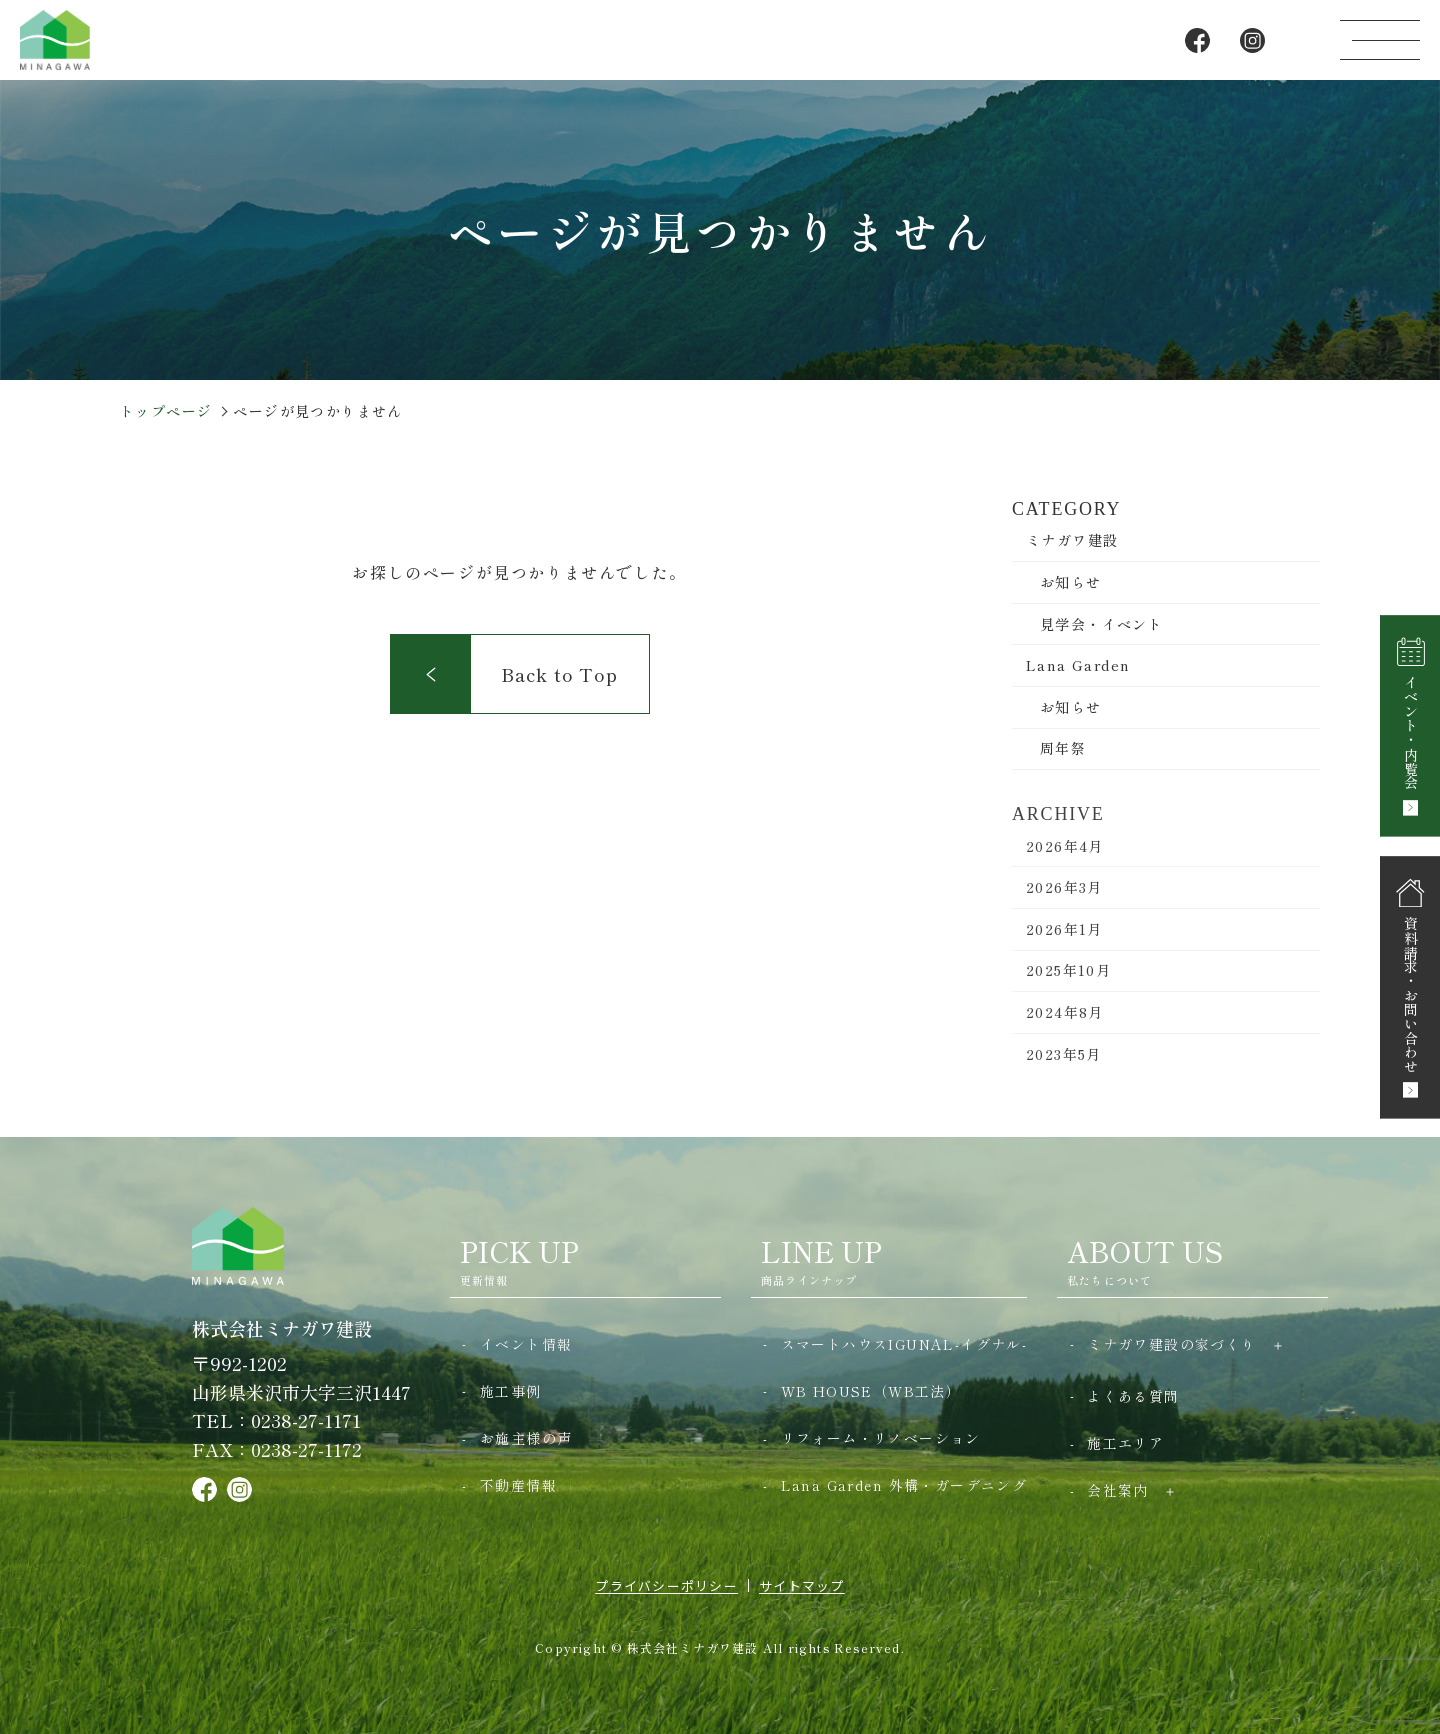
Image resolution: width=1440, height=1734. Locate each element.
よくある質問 (1133, 1396)
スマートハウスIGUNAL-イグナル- (904, 1344)
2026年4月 (1065, 865)
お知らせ (1071, 582)
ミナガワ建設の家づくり (1171, 1344)
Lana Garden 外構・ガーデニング (904, 1485)
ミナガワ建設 (1072, 540)
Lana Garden (1078, 665)
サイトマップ (802, 1585)
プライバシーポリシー (666, 1585)
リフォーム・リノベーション (881, 1438)
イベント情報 (526, 1344)
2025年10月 (1068, 990)
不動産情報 (518, 1485)
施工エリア (1125, 1443)
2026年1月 (1064, 949)
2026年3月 (1064, 907)
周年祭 (1063, 748)
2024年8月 (1065, 1032)
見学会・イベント (1101, 624)
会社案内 (1118, 1490)
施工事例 (511, 1391)
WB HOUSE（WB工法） (871, 1391)
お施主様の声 (526, 1438)
